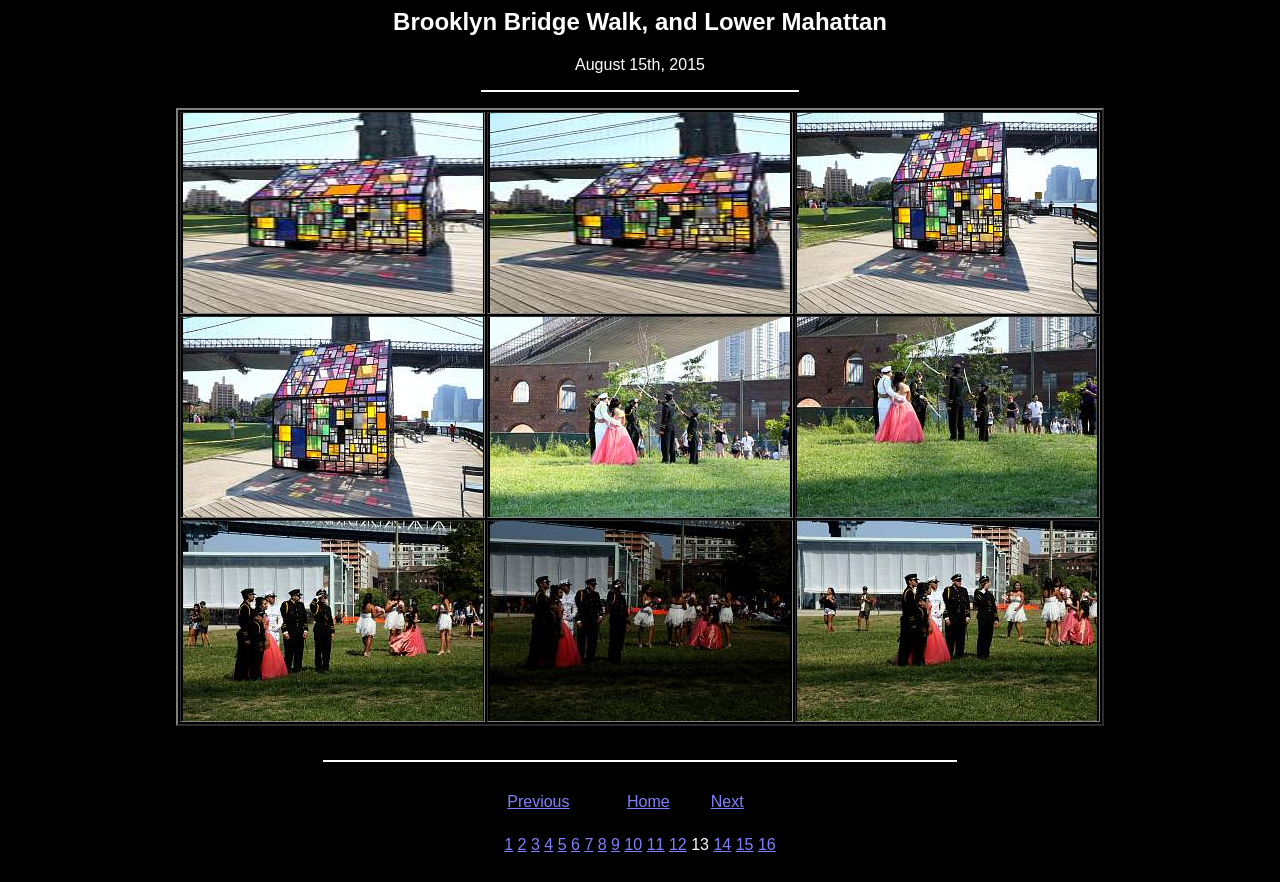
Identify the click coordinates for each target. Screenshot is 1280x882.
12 (678, 844)
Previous (538, 801)
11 (656, 844)
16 (767, 844)
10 (633, 844)
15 (745, 844)
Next (727, 801)
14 (722, 844)
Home (648, 801)
